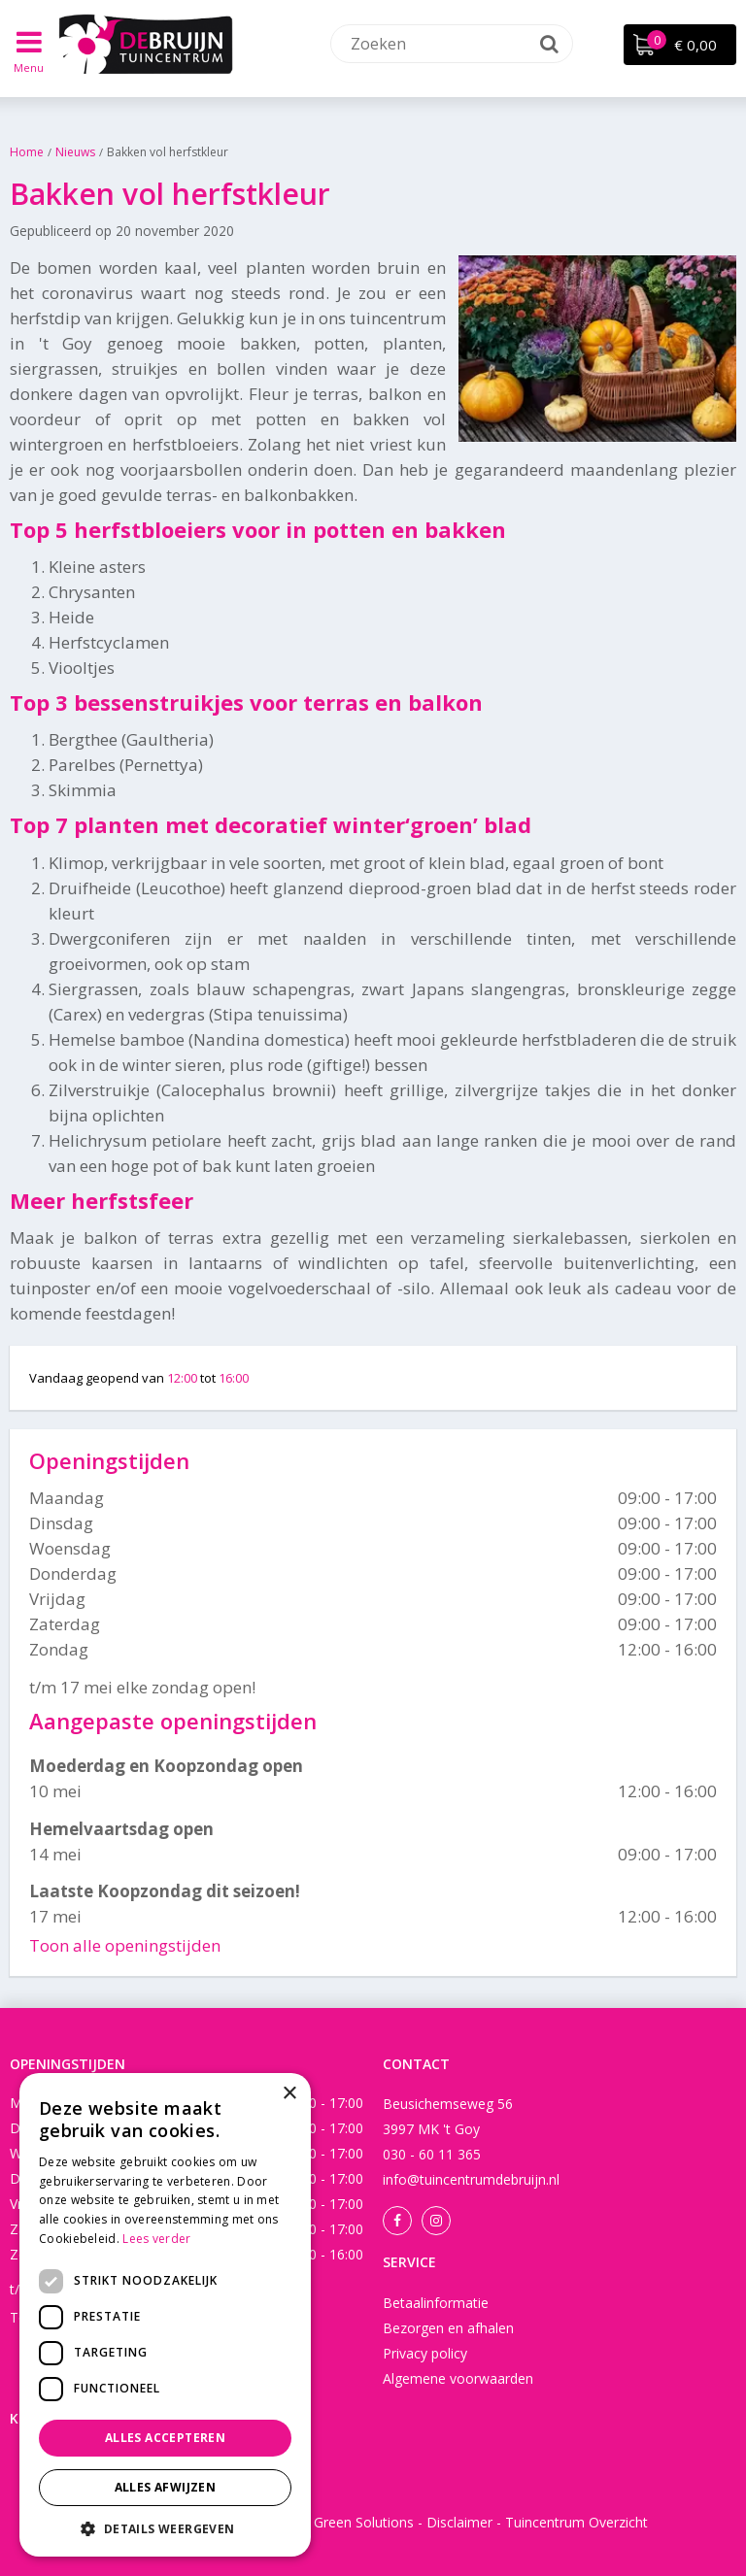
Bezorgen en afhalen (448, 2328)
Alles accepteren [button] (165, 2437)
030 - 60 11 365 (432, 2154)
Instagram (436, 2220)
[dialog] (165, 2315)
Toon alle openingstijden (124, 1945)
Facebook (397, 2220)
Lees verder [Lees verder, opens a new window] (156, 2238)
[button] (165, 2528)
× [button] (289, 2094)
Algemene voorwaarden (458, 2378)
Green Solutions (364, 2522)
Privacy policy (425, 2353)
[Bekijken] (680, 44)
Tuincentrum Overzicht (576, 2522)
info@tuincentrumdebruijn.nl (471, 2179)
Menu (30, 67)
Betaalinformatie (436, 2302)
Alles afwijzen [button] (166, 2487)
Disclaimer (459, 2522)
